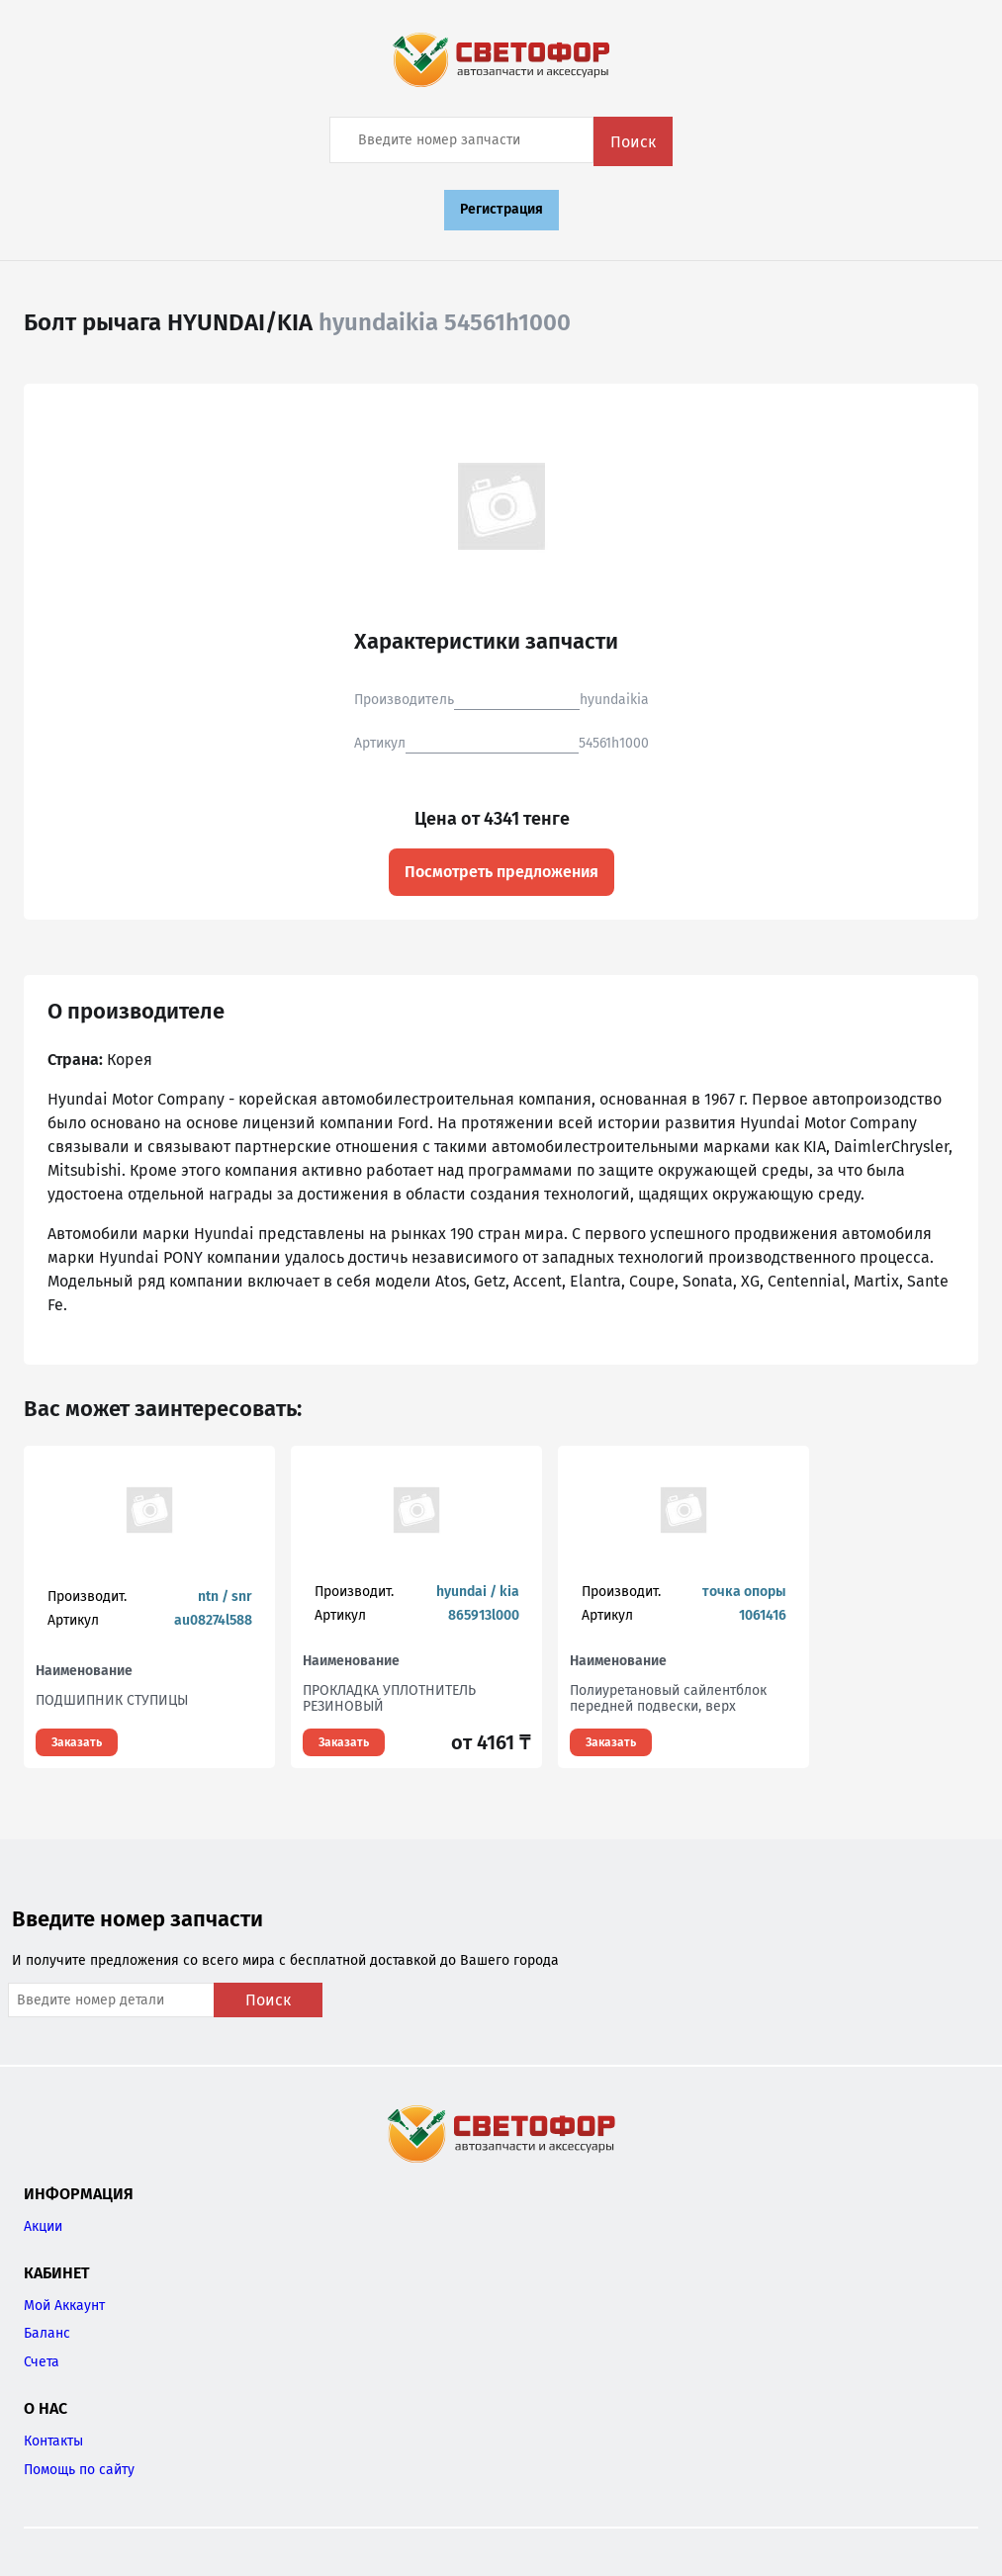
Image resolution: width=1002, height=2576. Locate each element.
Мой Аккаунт (64, 2305)
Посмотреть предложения (501, 871)
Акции (43, 2226)
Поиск (633, 142)
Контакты (53, 2441)
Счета (41, 2362)
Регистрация (501, 209)
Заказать (76, 1742)
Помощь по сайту (79, 2469)
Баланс (47, 2333)
